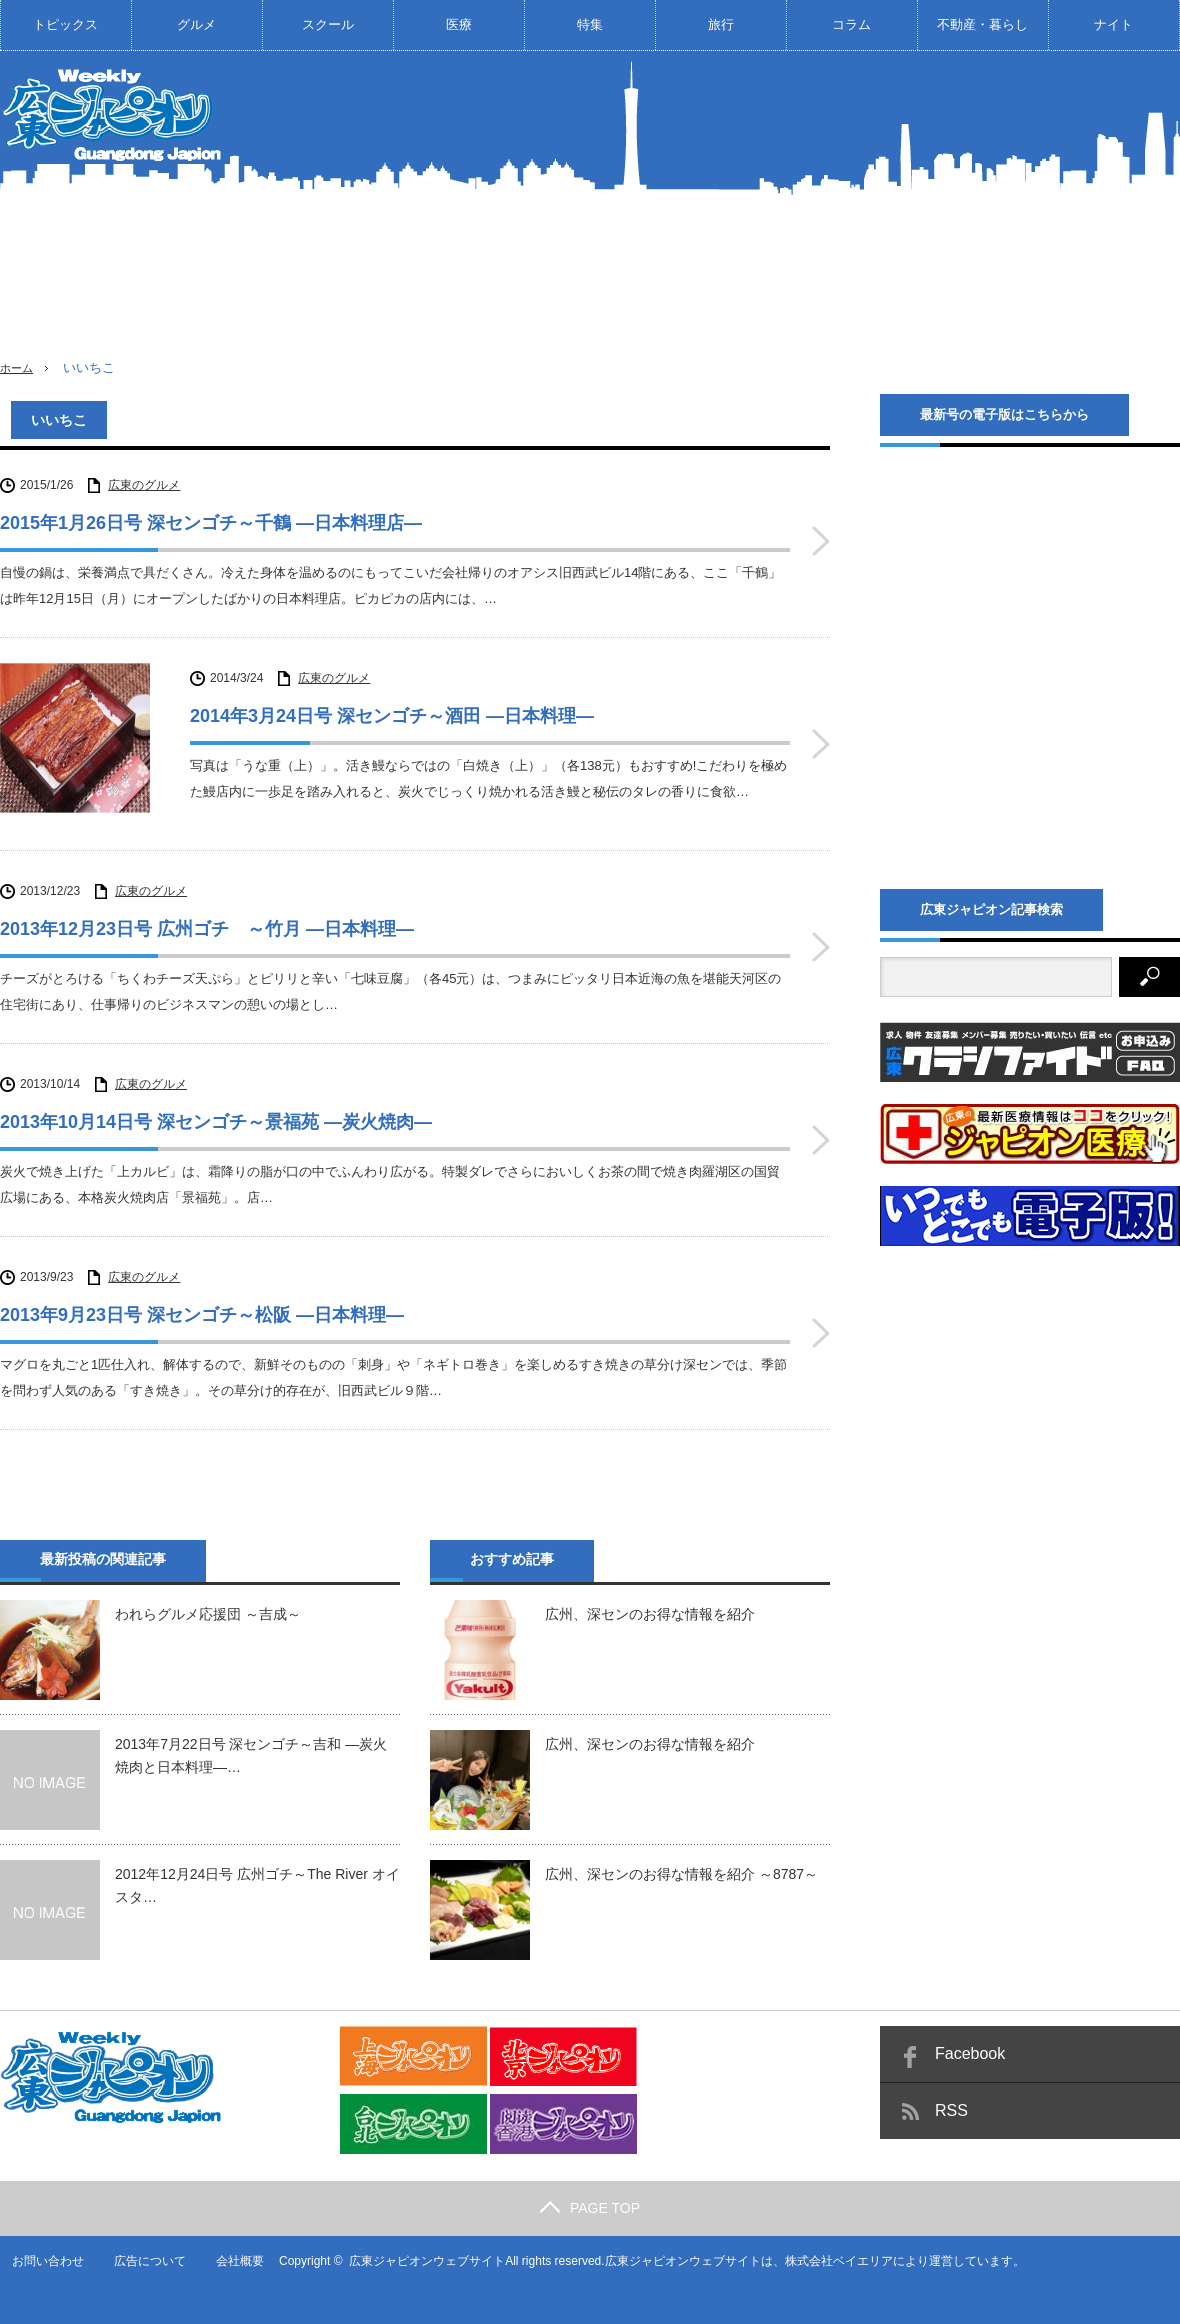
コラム (851, 24)
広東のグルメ (144, 485)
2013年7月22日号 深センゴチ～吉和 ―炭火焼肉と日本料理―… (251, 1743)
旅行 (721, 24)
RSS (951, 2098)
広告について (139, 2249)
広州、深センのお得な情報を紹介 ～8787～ (681, 1862)
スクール (328, 24)
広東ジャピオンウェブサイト (417, 2249)
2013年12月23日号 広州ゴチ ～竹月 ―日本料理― (207, 917)
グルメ (196, 24)
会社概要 (230, 2249)
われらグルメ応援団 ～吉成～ (208, 1602)
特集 (590, 24)
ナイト (1113, 24)
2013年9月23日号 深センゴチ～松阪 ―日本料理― (202, 1303)
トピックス (65, 24)
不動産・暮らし (982, 24)
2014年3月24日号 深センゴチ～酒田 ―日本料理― (392, 716)
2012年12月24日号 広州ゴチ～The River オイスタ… (257, 1873)
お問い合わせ (36, 2249)
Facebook (970, 2041)
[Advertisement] (885, 219)
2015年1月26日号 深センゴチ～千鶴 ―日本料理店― (211, 523)
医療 (459, 24)
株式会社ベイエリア (829, 2249)
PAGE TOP (590, 2196)
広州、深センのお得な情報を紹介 (650, 1602)
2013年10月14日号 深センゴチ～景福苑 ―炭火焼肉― (216, 1110)
